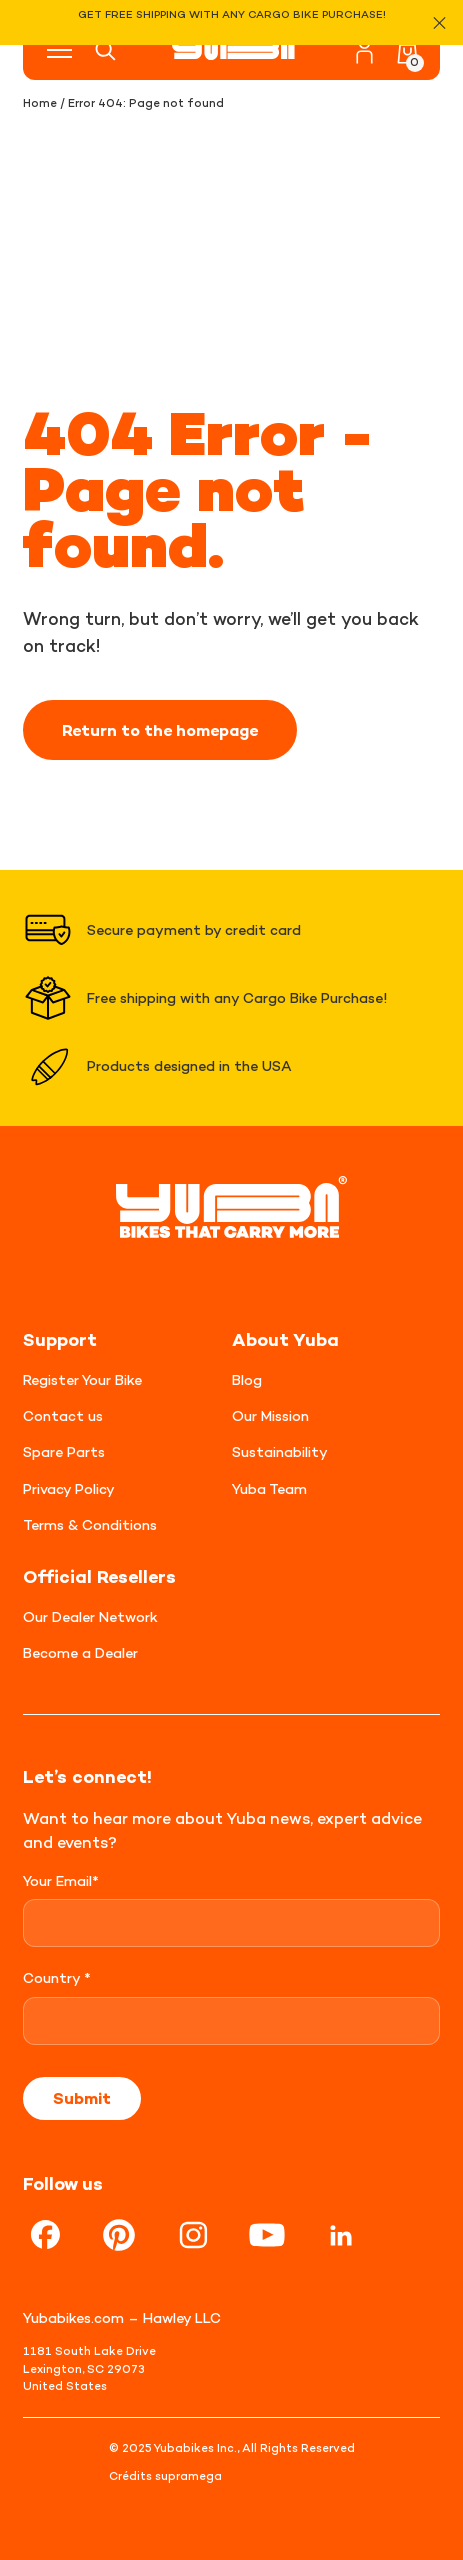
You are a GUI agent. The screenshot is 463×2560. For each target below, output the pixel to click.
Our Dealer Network (90, 1616)
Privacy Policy (69, 1488)
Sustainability (280, 1451)
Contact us (63, 1415)
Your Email (61, 1880)
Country (57, 1977)
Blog (247, 1379)
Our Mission (270, 1415)
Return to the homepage (160, 730)
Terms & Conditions (90, 1524)
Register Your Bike (82, 1379)
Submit (82, 2098)
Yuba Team (269, 1488)
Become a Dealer (80, 1652)
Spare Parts (64, 1451)
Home (40, 103)
